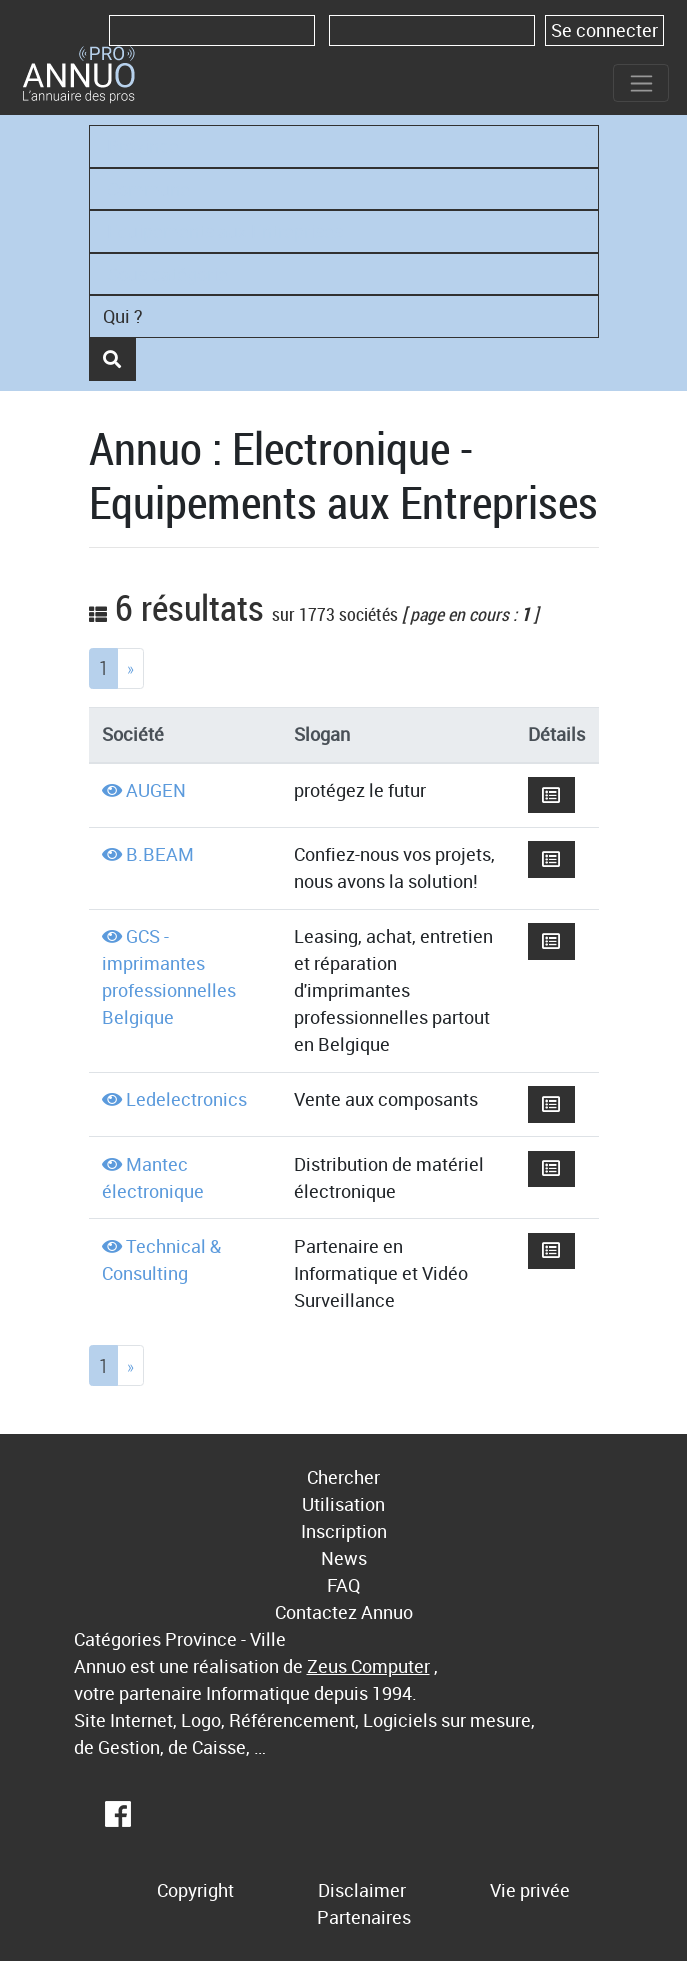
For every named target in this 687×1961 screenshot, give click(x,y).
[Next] (130, 668)
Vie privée (530, 1890)
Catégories (117, 1639)
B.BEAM (160, 854)
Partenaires (364, 1917)
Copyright (195, 1890)
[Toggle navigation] (641, 83)
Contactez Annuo (344, 1612)
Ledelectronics (186, 1099)
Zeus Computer (368, 1666)
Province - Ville (225, 1639)
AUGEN (156, 790)
